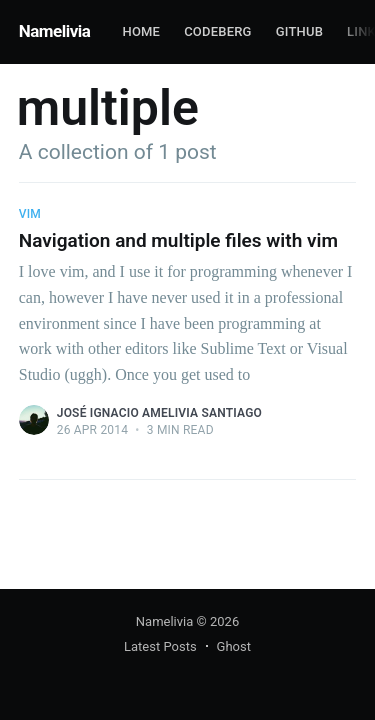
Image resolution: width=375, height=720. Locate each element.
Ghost (234, 646)
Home (141, 31)
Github (299, 31)
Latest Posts (160, 646)
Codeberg (217, 31)
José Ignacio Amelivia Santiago (159, 413)
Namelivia (55, 31)
